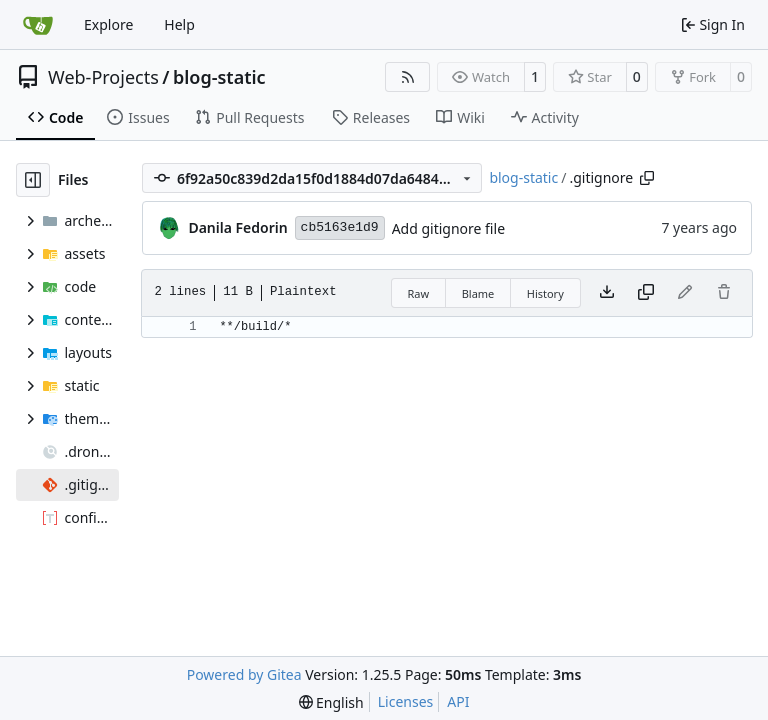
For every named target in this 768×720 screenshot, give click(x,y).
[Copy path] (647, 178)
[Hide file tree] (33, 180)
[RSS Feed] (408, 77)
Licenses (406, 701)
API (458, 701)
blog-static (219, 77)
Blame (478, 293)
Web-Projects (103, 77)
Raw (419, 293)
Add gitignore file (448, 228)
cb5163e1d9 (340, 227)
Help (179, 24)
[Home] (38, 25)
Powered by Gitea (244, 674)
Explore (108, 24)
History (545, 293)
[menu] (331, 702)
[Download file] (607, 293)
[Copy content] (646, 293)
